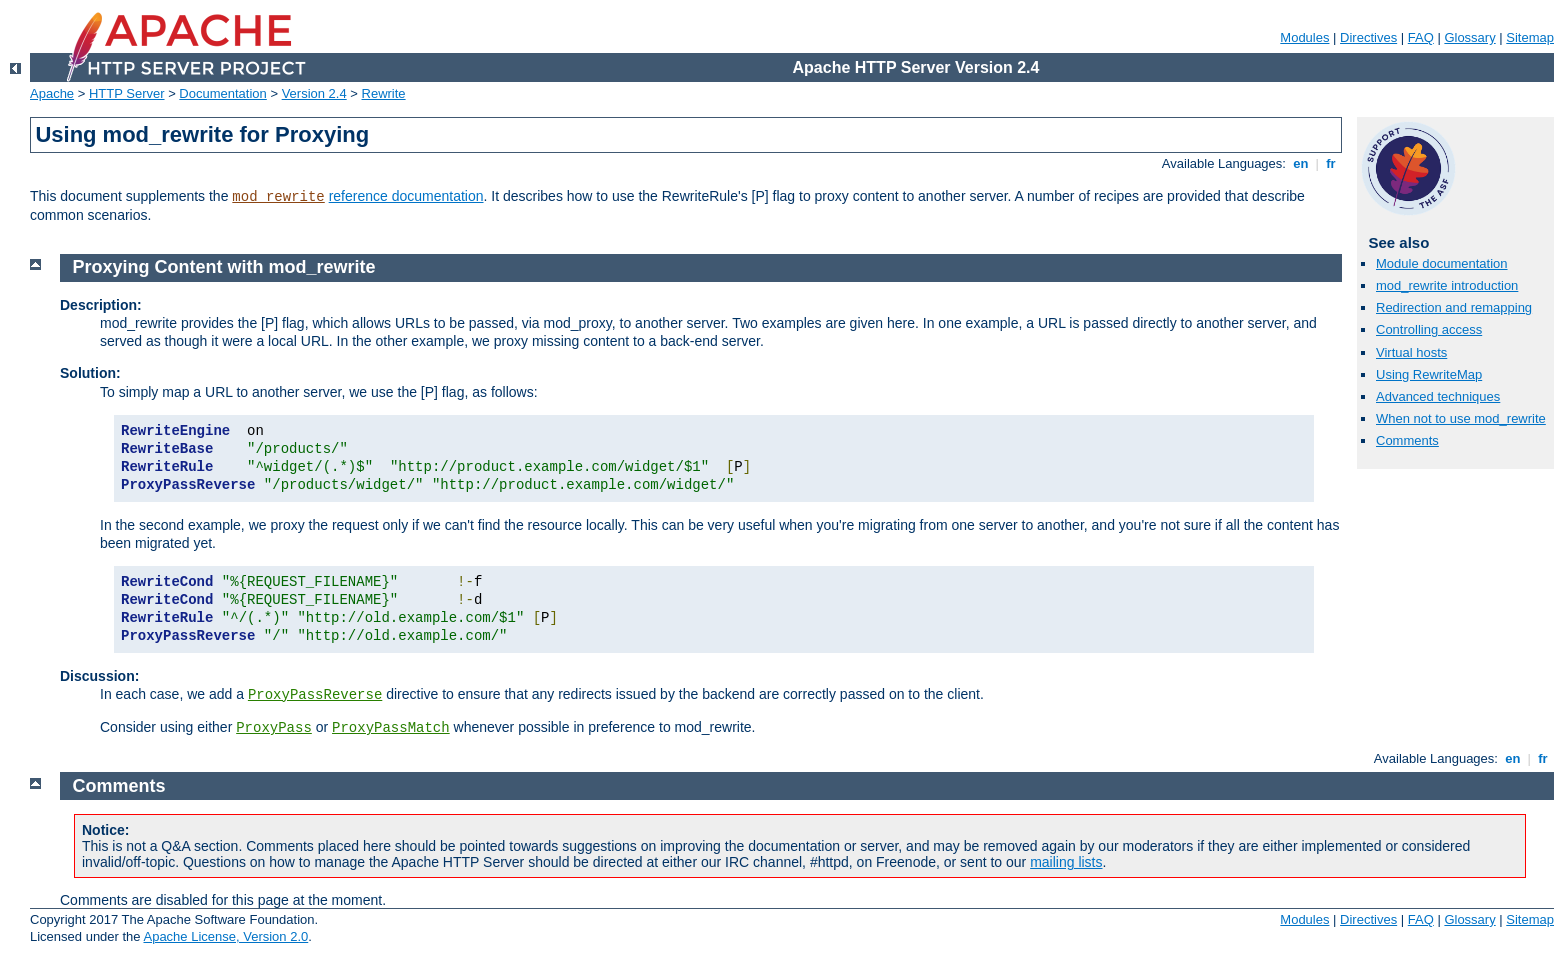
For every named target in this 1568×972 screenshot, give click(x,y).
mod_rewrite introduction (1447, 285)
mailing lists (1066, 862)
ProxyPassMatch (391, 728)
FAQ (1421, 37)
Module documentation (1442, 263)
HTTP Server (127, 93)
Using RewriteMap (1429, 374)
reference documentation (406, 196)
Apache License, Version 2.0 (225, 936)
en (1301, 163)
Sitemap (1530, 37)
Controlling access (1429, 329)
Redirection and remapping (1454, 307)
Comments (1407, 440)
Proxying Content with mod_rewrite (224, 267)
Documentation (222, 93)
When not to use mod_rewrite (1461, 418)
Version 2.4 (314, 93)
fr (1331, 163)
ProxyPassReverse (315, 695)
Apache (52, 93)
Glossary (1469, 37)
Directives (1368, 37)
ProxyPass (274, 728)
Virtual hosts (1411, 352)
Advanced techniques (1438, 396)
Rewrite (384, 93)
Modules (1304, 37)
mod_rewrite (278, 197)
